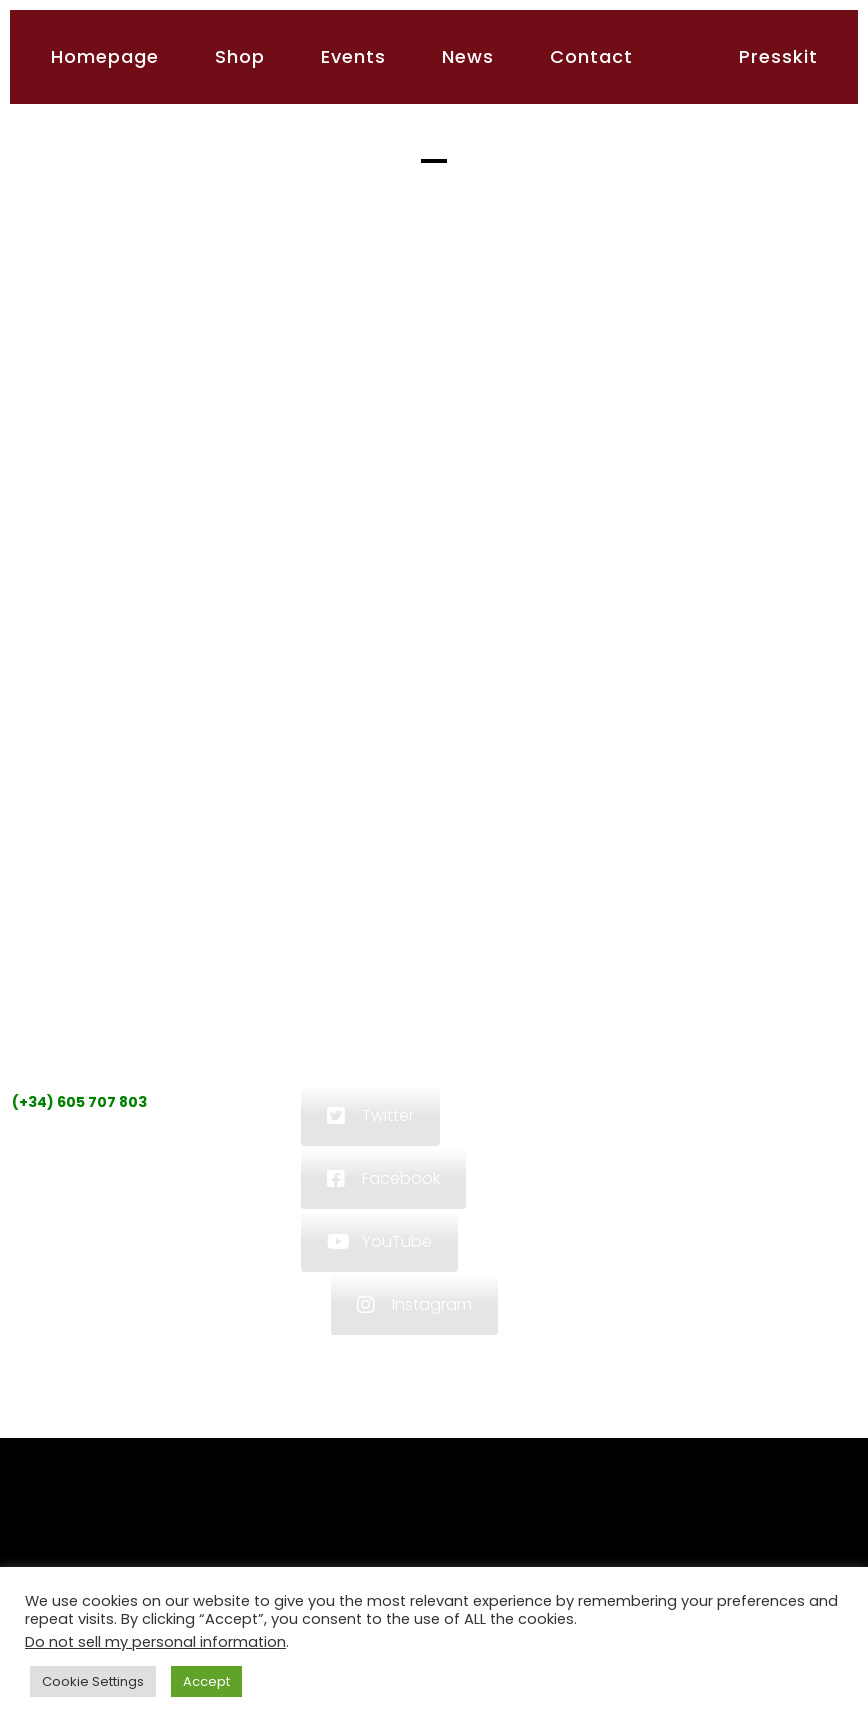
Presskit (778, 56)
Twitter (370, 1115)
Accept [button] (206, 1681)
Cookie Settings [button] (93, 1681)
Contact (591, 56)
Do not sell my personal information (155, 1642)
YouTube (379, 1241)
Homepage (105, 56)
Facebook (383, 1178)
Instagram (414, 1304)
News (468, 56)
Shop (240, 56)
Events (353, 56)
